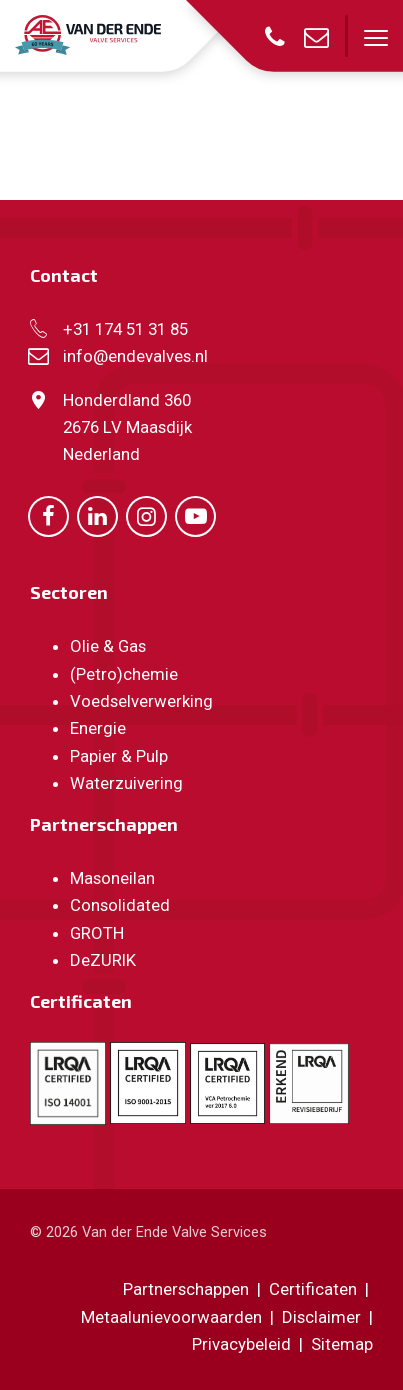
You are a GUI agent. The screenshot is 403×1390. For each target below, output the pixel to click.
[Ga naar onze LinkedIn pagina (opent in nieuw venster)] (97, 515)
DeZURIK (103, 960)
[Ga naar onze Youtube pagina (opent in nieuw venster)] (195, 515)
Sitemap (342, 1344)
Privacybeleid (243, 1344)
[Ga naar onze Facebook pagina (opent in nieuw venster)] (48, 515)
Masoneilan (112, 878)
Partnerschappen (104, 824)
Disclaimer (321, 1317)
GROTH (97, 933)
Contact (64, 275)
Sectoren (69, 592)
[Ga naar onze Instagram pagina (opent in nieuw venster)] (146, 515)
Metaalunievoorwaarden (171, 1317)
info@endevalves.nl (135, 356)
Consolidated (120, 905)
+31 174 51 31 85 (125, 329)
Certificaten (81, 1001)
